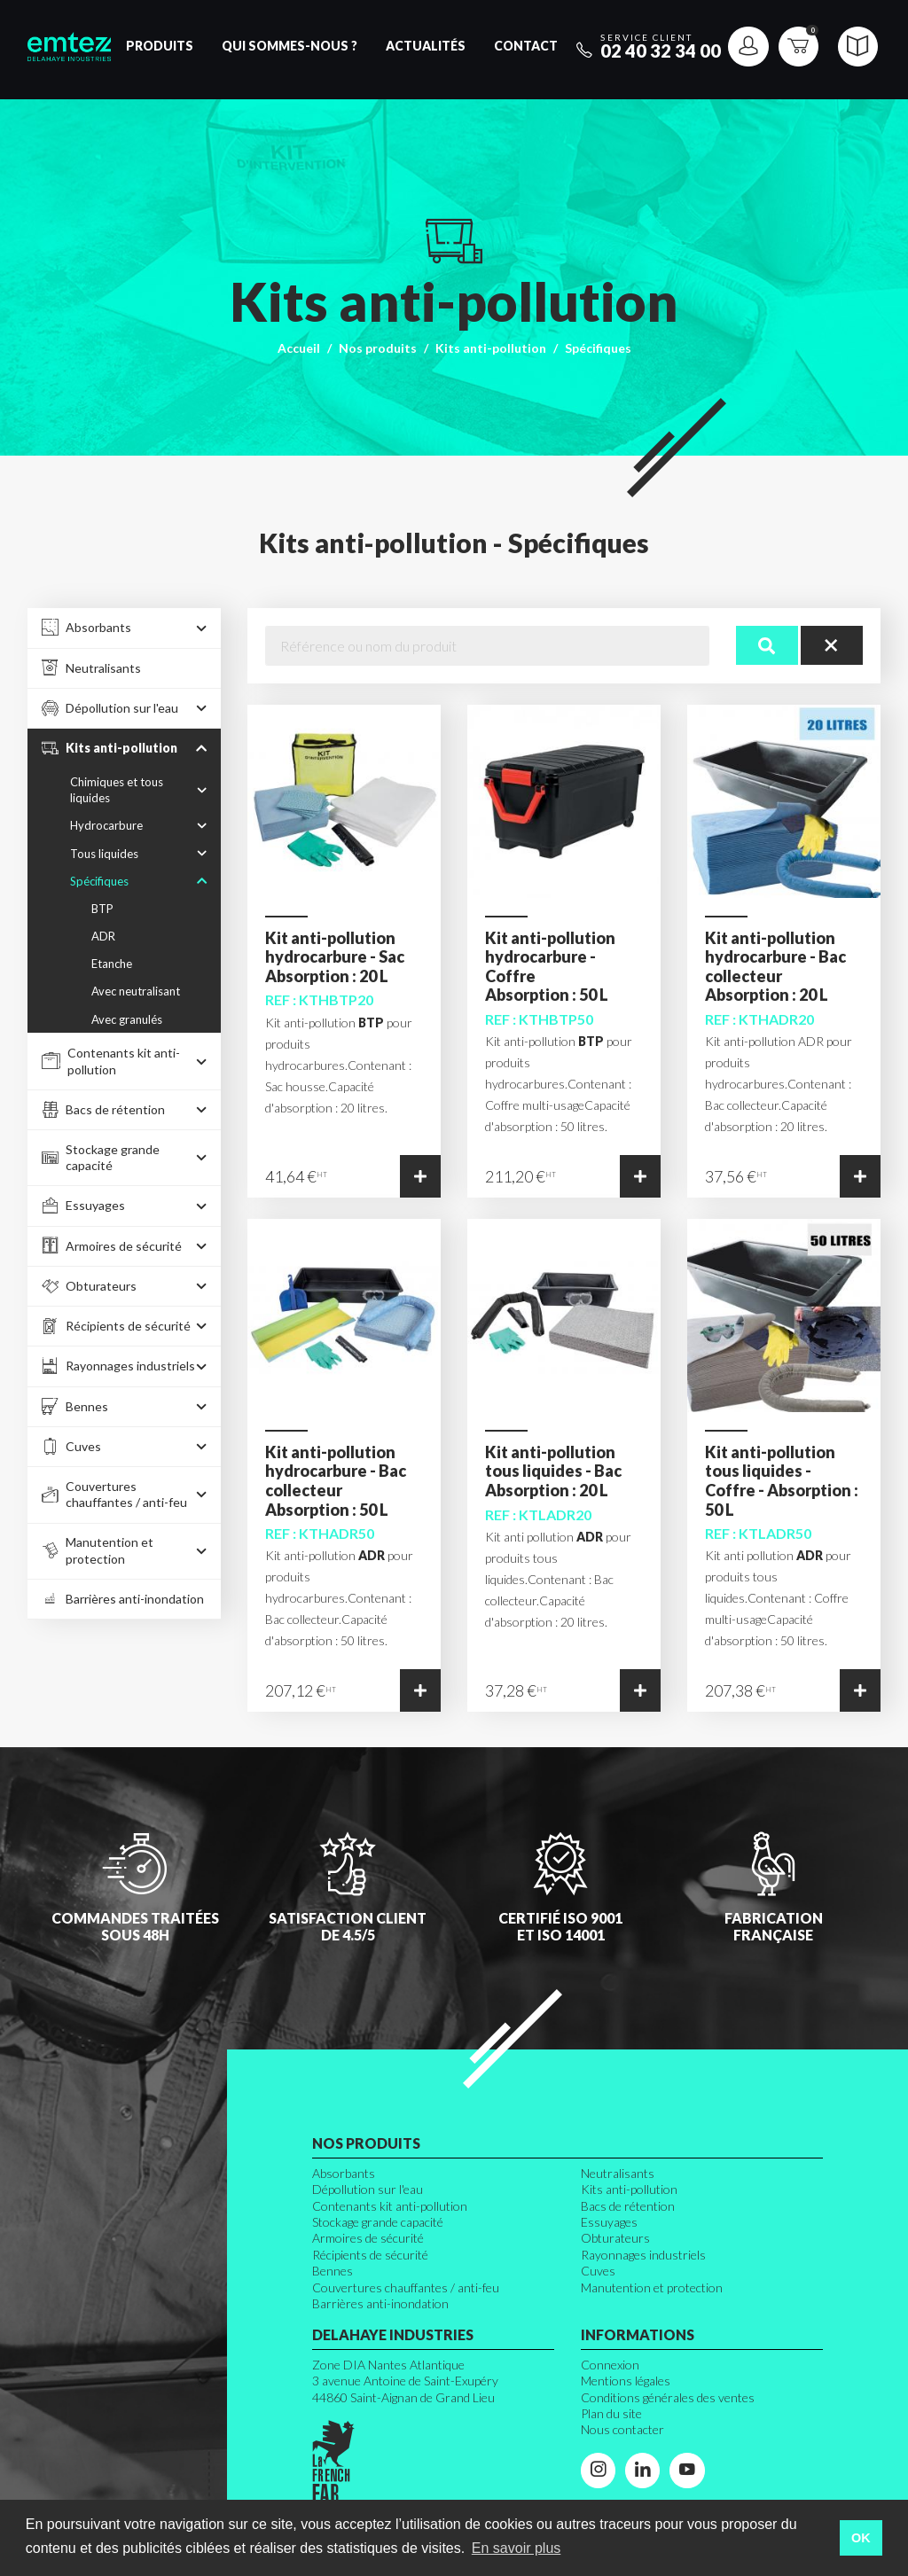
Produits (159, 45)
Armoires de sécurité (368, 2237)
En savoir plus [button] (516, 2548)
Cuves (598, 2270)
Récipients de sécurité (370, 2254)
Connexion (610, 2364)
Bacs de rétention (628, 2205)
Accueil (299, 347)
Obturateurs (615, 2237)
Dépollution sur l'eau (367, 2189)
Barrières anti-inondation (380, 2303)
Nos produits (378, 347)
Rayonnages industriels (643, 2254)
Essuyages (609, 2221)
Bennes (332, 2270)
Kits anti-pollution (490, 347)
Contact (526, 45)
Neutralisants (617, 2173)
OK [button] (861, 2538)
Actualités (426, 45)
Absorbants (343, 2173)
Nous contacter (622, 2429)
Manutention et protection (652, 2287)
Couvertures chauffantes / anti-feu (405, 2287)
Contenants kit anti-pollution (389, 2205)
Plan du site (611, 2413)
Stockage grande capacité (377, 2221)
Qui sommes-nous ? (289, 45)
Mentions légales (625, 2380)
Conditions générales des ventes (668, 2397)
